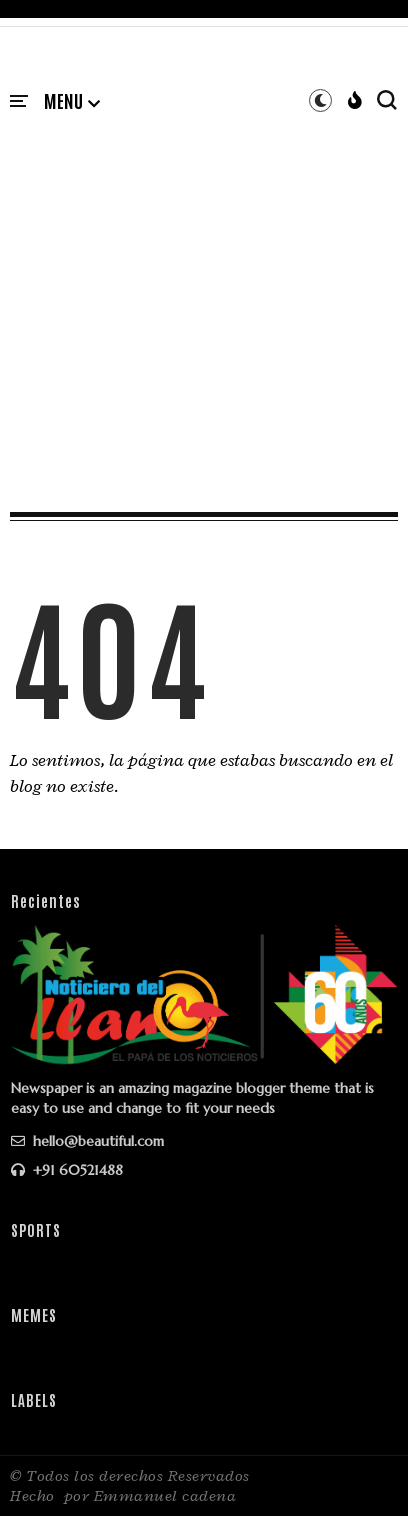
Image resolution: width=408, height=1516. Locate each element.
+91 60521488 (67, 1170)
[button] (72, 102)
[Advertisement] (204, 291)
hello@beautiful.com (87, 1141)
